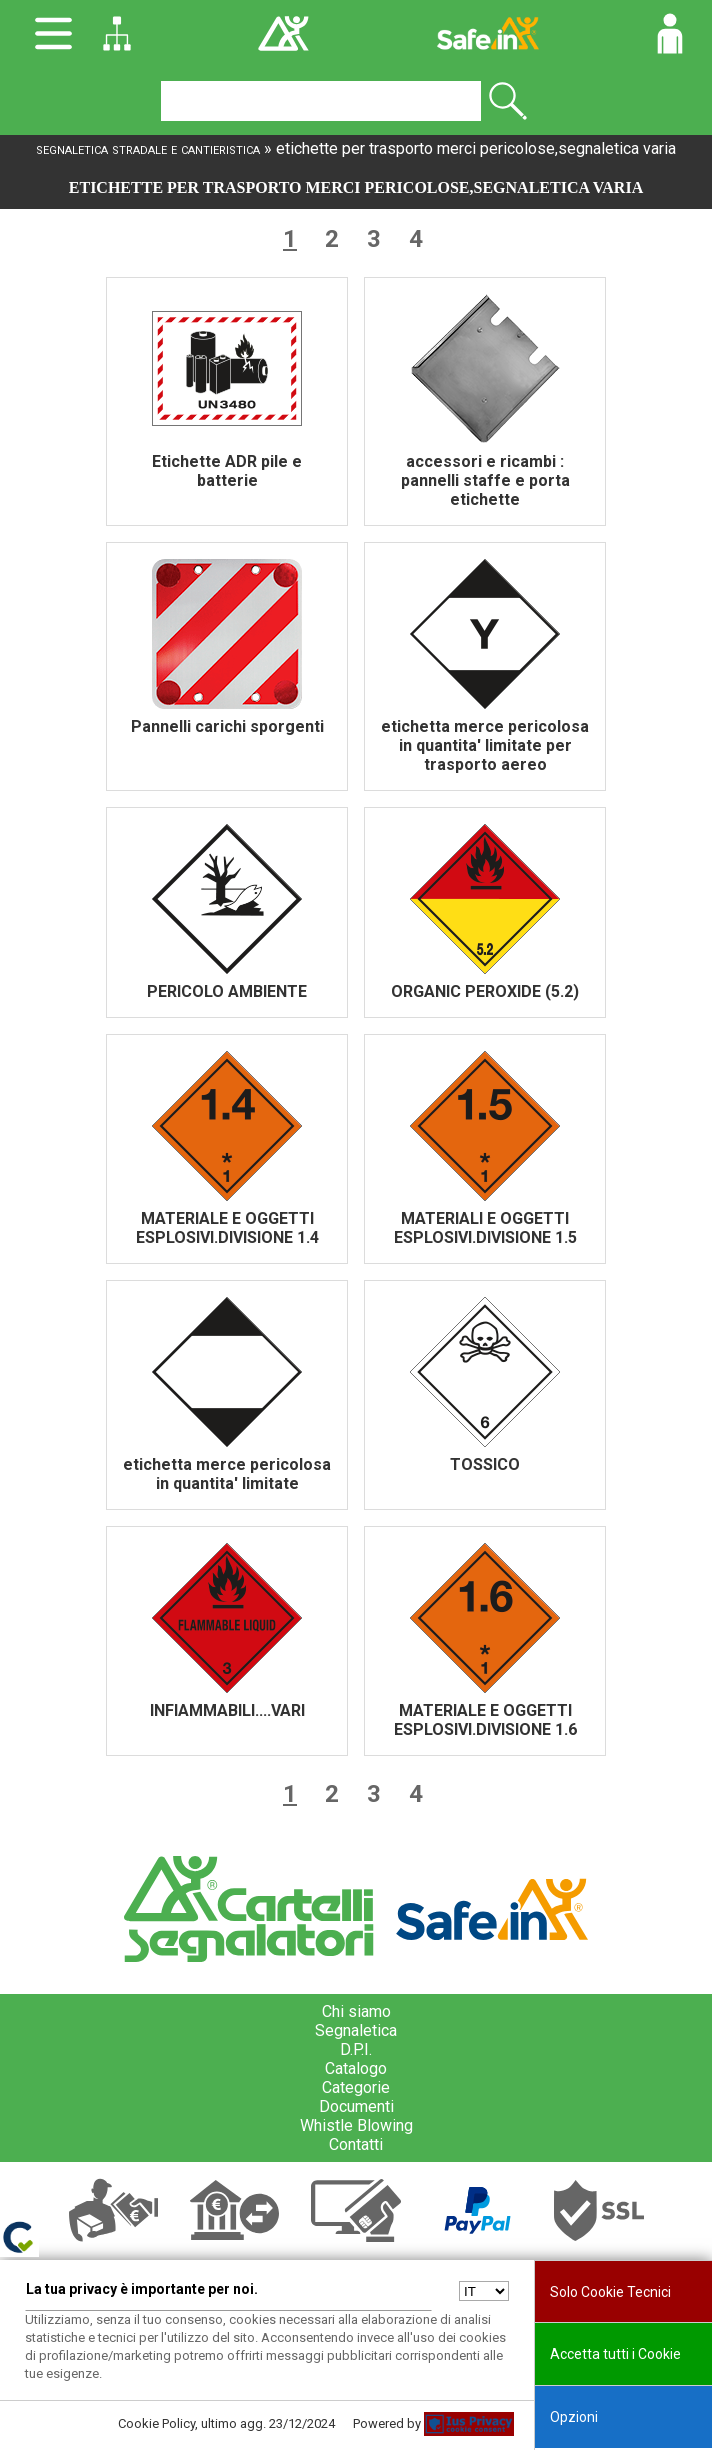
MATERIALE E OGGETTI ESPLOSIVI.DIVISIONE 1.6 (485, 1720)
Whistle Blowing (356, 2125)
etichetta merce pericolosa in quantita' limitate (227, 1474)
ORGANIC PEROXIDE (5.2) (485, 991)
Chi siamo (356, 2011)
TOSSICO (485, 1464)
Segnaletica (356, 2030)
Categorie (356, 2087)
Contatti (356, 2144)
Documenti (356, 2106)
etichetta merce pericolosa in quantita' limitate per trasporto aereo (485, 745)
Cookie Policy (156, 2423)
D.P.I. (356, 2049)
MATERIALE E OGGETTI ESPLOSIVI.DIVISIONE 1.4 (227, 1228)
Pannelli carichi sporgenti (227, 726)
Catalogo (356, 2068)
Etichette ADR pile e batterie (227, 471)
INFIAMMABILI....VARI (227, 1710)
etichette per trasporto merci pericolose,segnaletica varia (476, 148)
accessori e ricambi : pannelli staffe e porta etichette (485, 480)
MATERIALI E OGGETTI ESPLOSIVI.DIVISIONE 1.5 (485, 1228)
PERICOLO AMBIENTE (227, 991)
